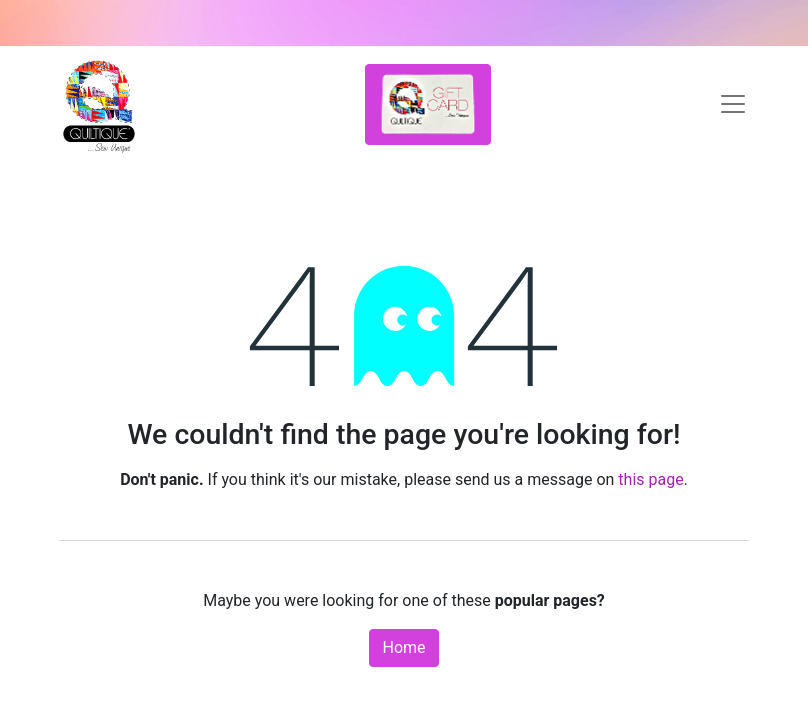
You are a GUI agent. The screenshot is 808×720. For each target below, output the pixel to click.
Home (403, 647)
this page (650, 479)
